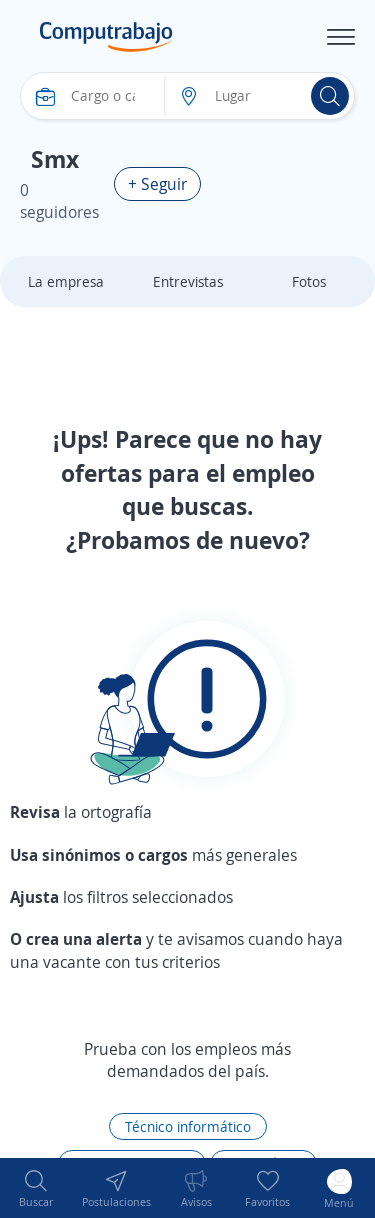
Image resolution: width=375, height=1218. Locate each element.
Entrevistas (188, 281)
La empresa (66, 281)
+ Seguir (157, 184)
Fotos (309, 281)
